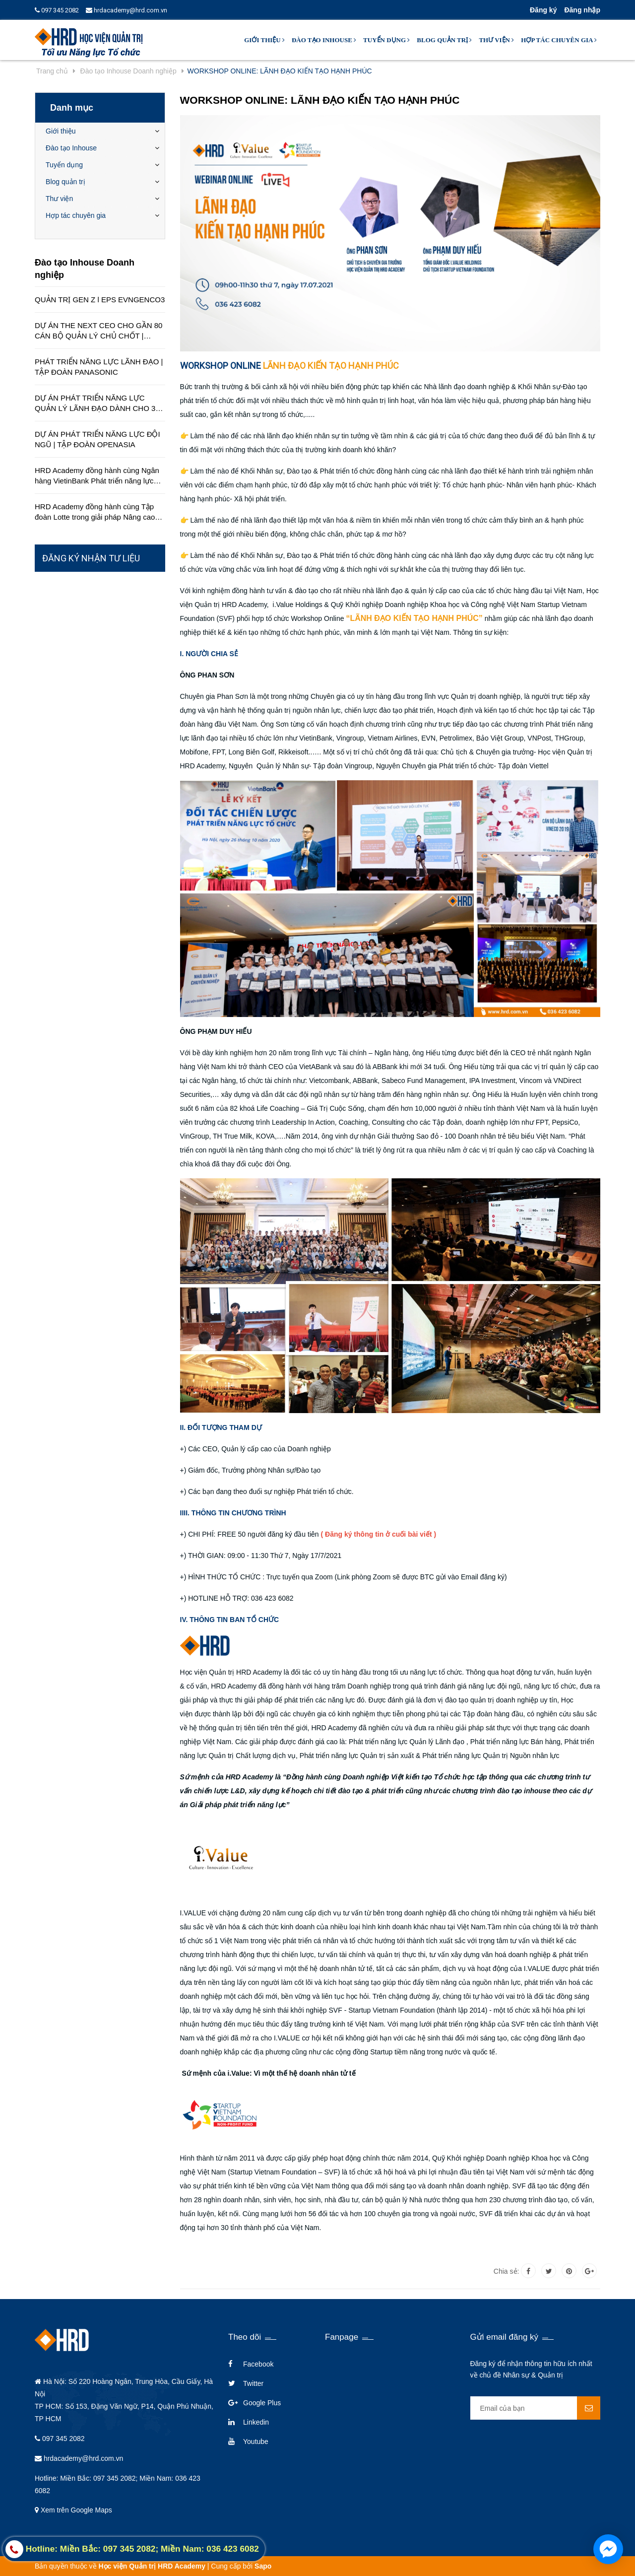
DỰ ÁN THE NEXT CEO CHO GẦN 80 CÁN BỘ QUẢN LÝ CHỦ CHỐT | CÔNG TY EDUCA (98, 331)
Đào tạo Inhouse (324, 40)
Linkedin (256, 2422)
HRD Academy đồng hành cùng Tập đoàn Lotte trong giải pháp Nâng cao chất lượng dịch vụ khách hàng (95, 512)
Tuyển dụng (386, 40)
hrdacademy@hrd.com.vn (126, 10)
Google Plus (262, 2403)
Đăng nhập (582, 10)
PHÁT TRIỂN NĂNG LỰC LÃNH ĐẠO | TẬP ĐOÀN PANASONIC (99, 366)
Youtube (255, 2441)
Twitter (253, 2383)
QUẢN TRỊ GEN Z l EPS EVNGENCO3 (100, 299)
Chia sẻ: (506, 2271)
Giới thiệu (264, 40)
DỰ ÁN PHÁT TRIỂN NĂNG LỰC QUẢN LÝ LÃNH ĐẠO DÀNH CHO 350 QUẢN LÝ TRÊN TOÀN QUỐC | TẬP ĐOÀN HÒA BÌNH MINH (99, 403)
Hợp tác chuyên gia (559, 40)
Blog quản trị (444, 40)
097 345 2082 (57, 10)
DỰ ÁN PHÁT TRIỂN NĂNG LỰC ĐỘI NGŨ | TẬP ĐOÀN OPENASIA (97, 439)
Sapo (262, 2566)
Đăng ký (543, 10)
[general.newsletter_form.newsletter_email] (535, 2408)
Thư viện (496, 40)
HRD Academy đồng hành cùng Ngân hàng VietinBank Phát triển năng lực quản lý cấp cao (97, 476)
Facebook (258, 2364)
